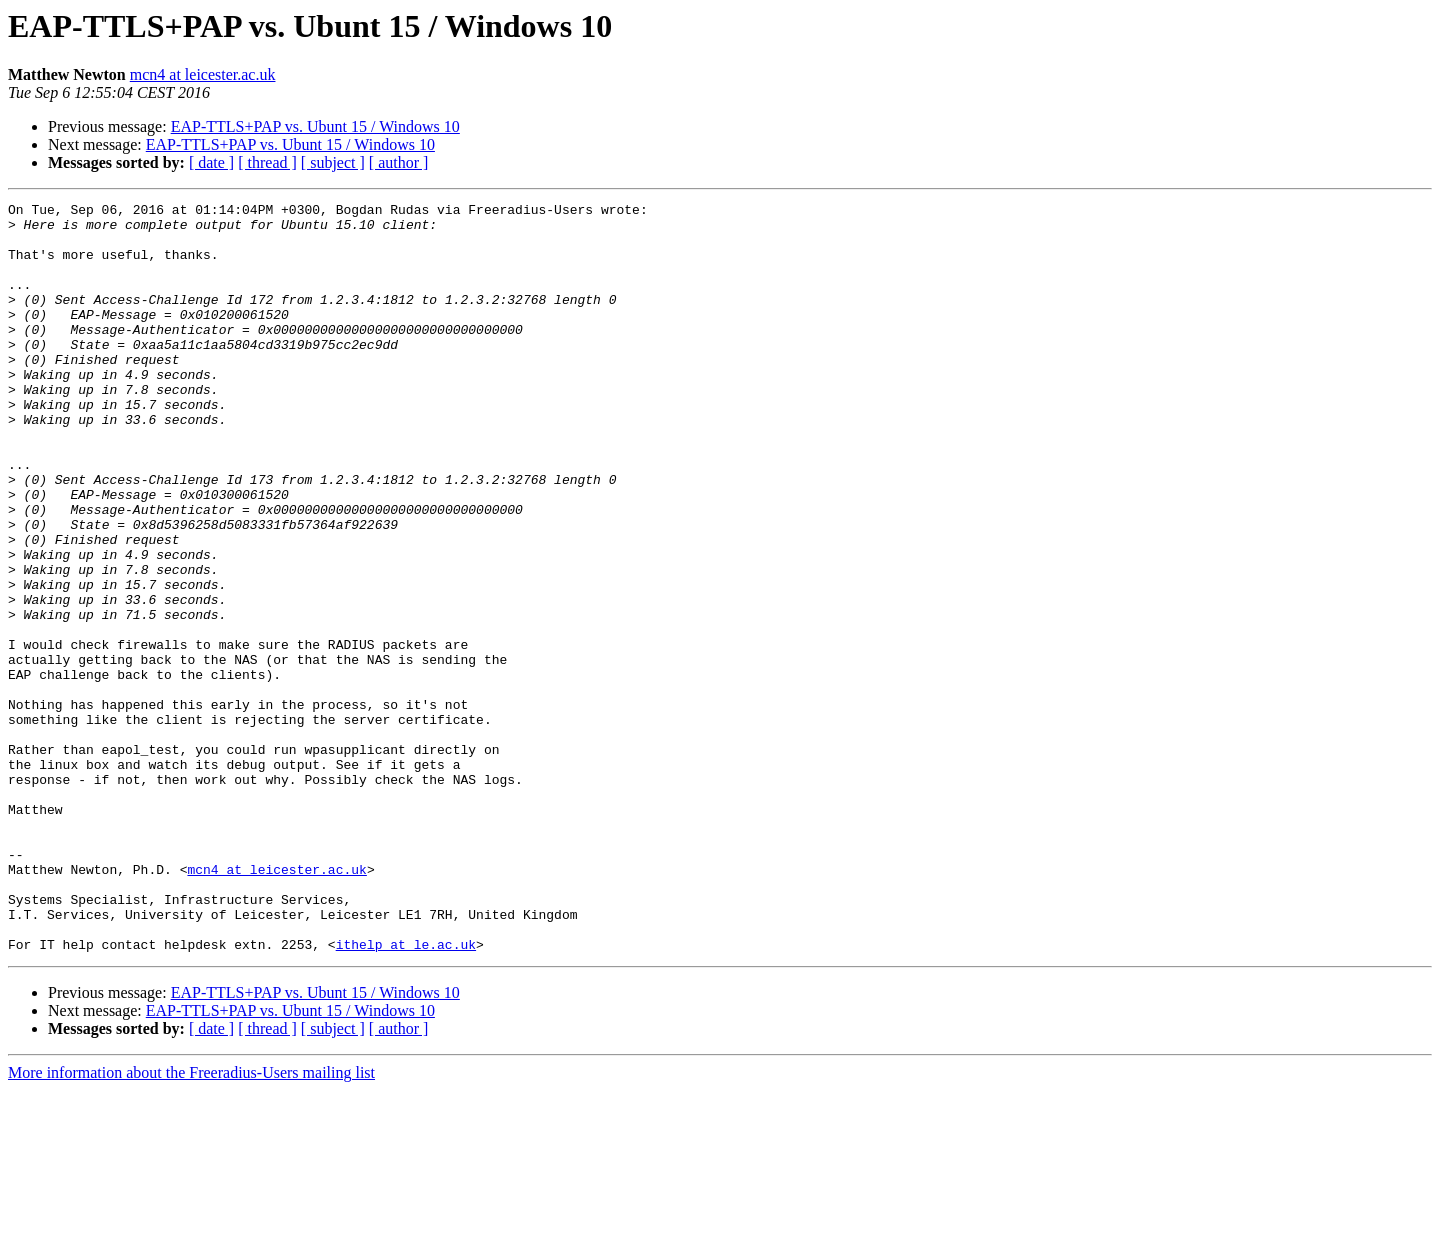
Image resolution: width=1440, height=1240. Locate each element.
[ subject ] (333, 162)
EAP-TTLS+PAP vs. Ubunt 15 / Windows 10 (315, 126)
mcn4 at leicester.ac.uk (203, 74)
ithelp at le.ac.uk (406, 1094)
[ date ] (211, 162)
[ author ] (399, 162)
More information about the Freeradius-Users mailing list (191, 1222)
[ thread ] (267, 162)
